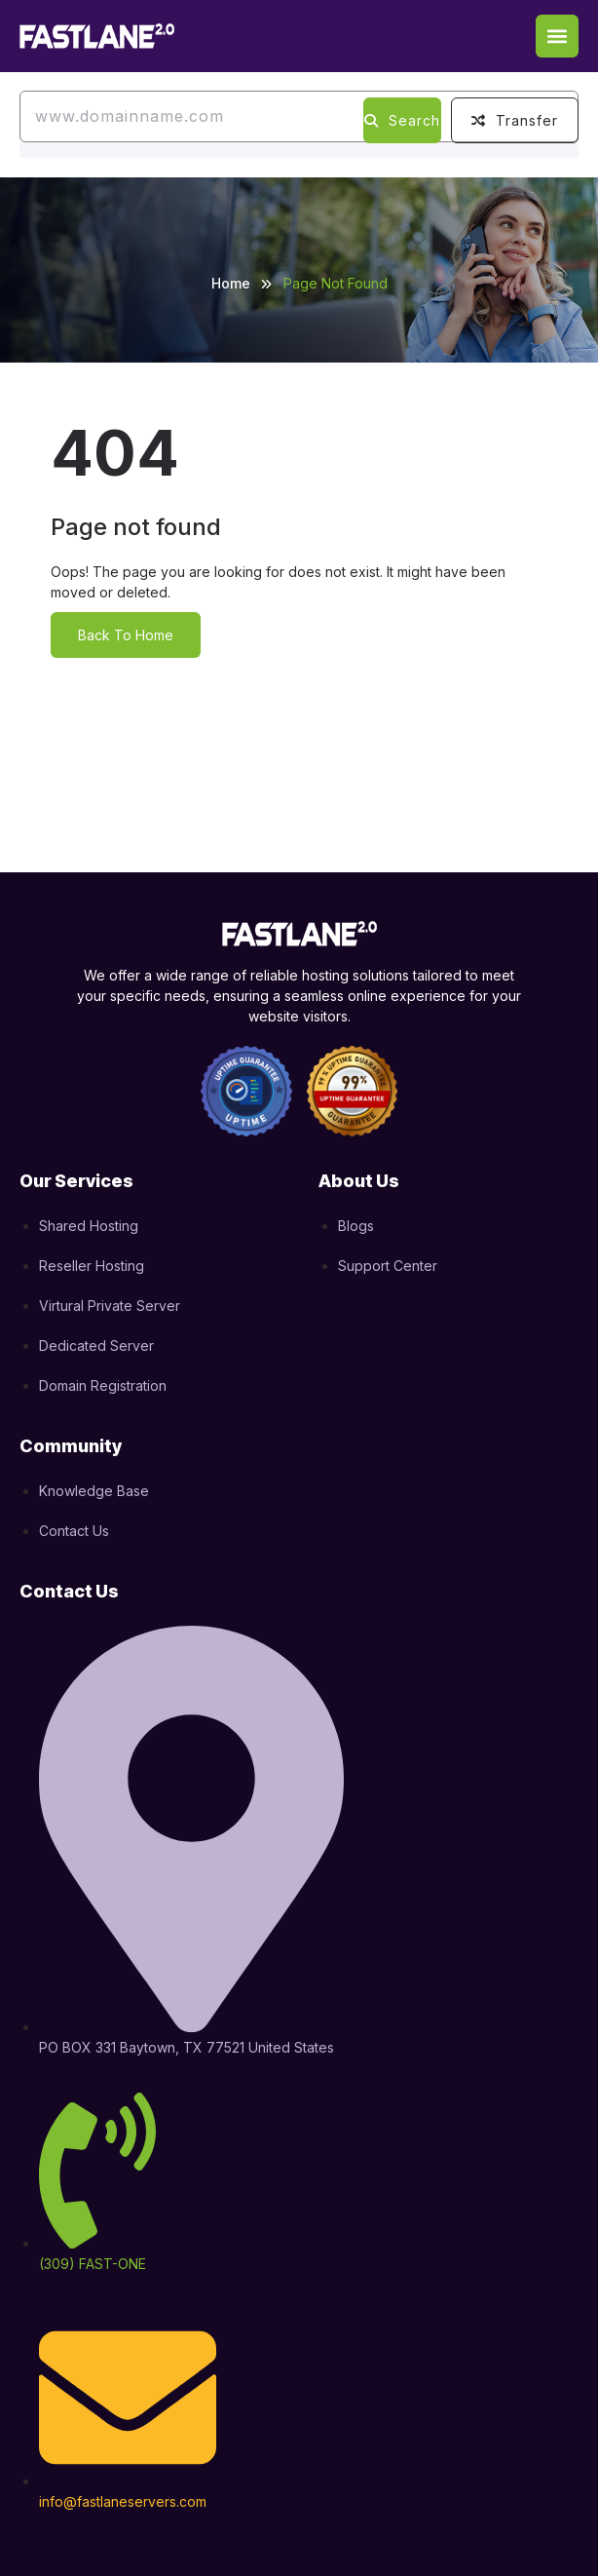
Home (230, 283)
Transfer (514, 120)
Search (402, 120)
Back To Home (125, 635)
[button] (557, 36)
